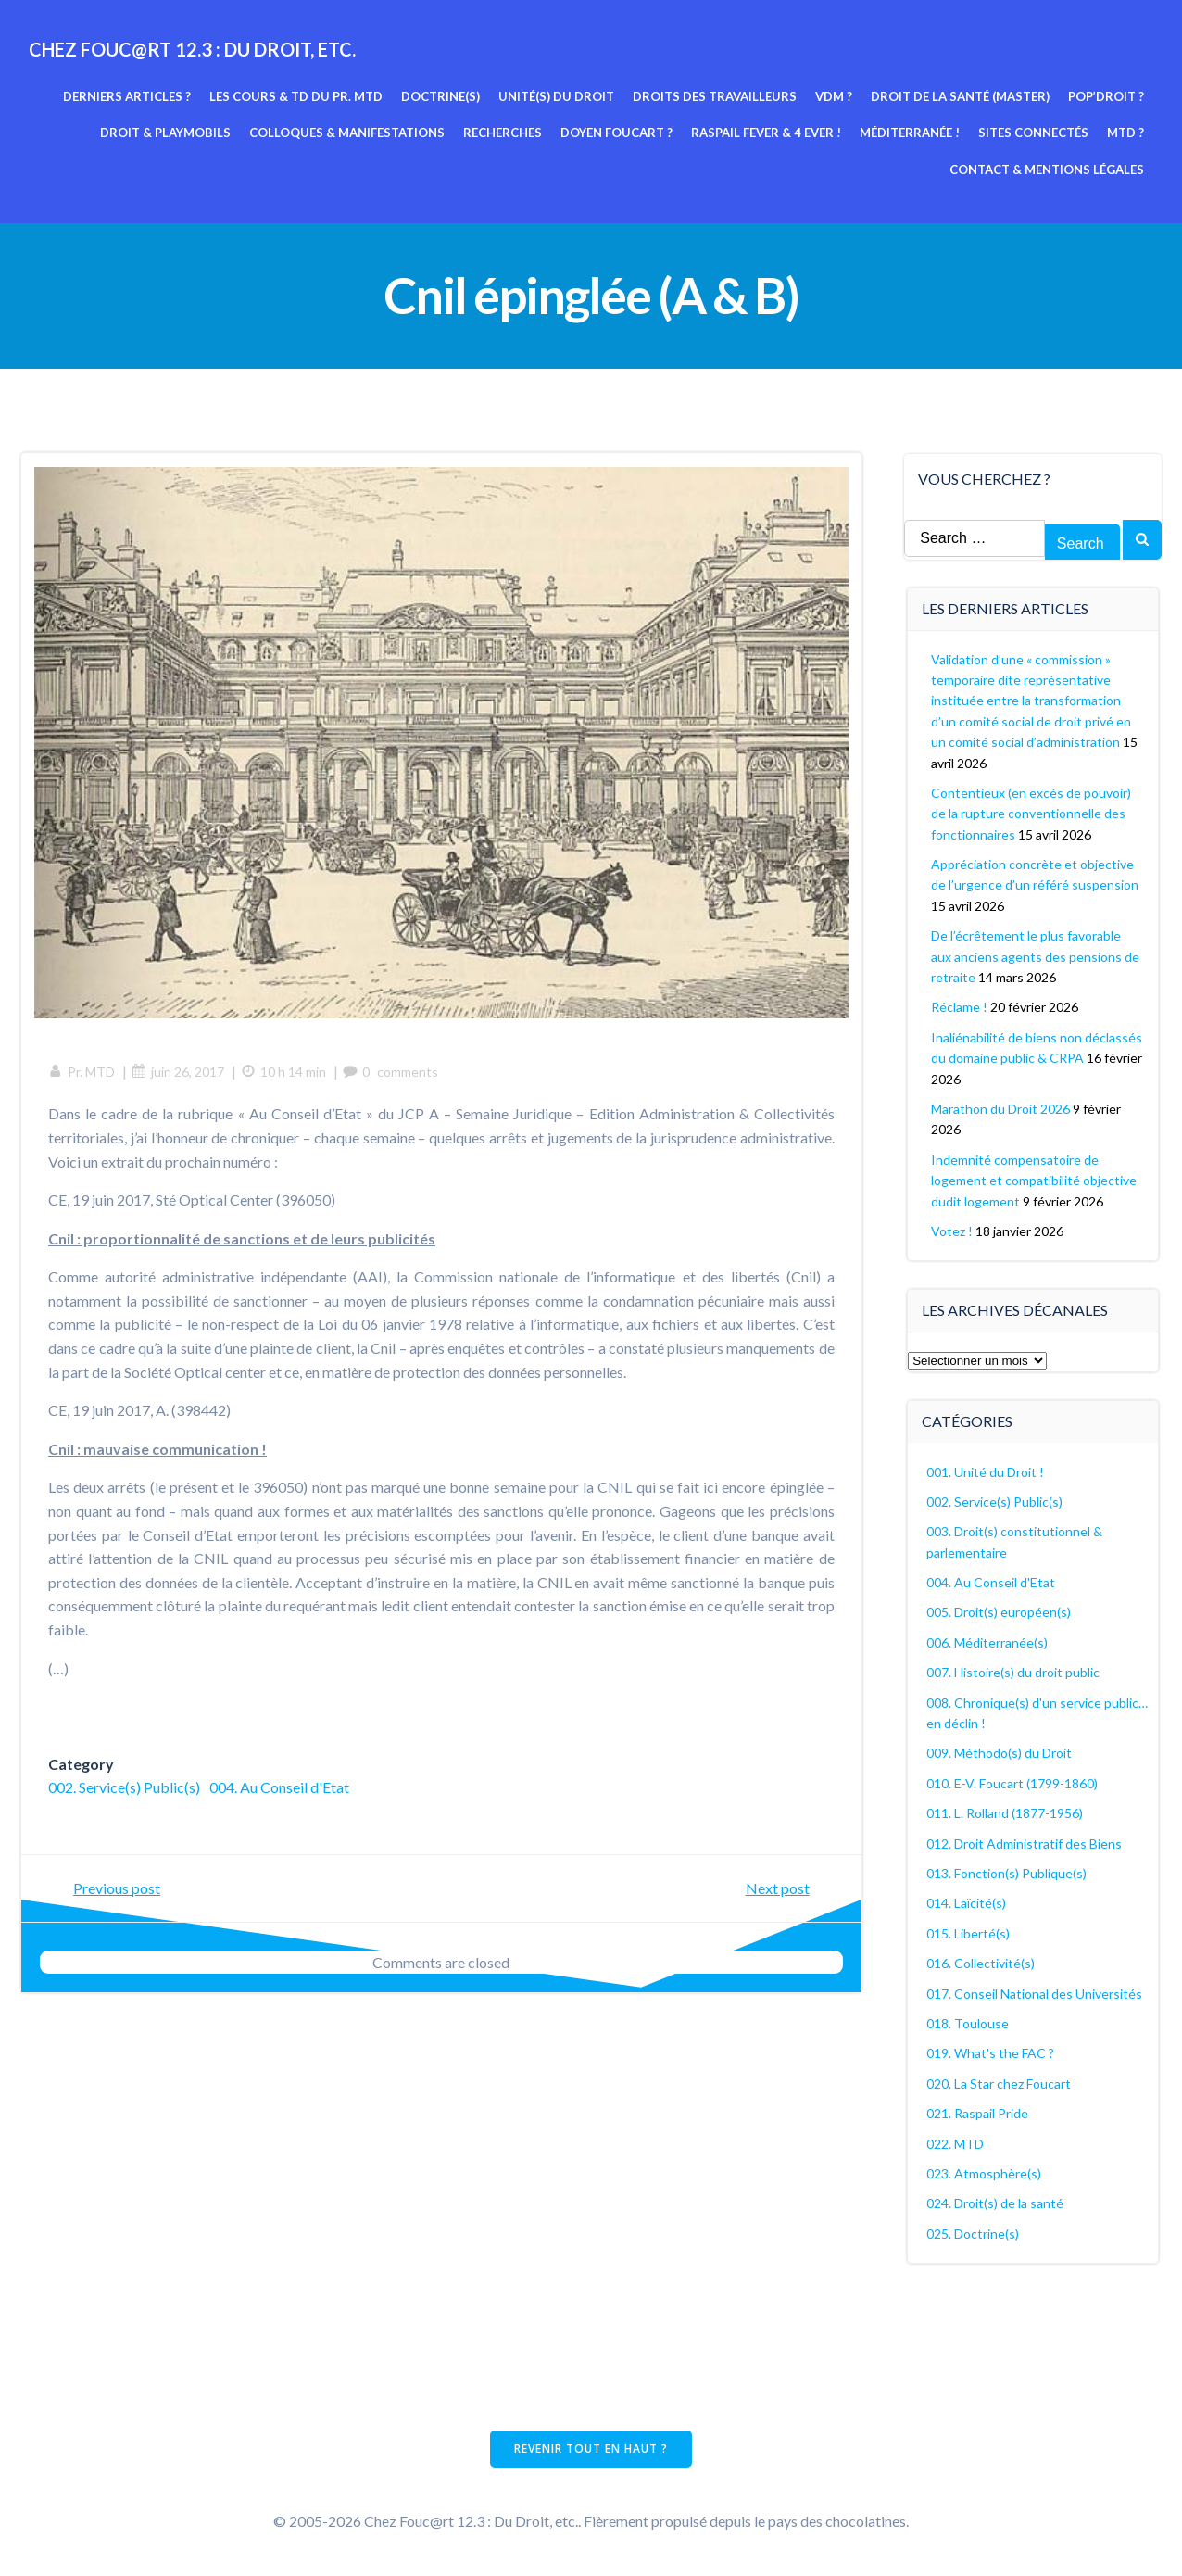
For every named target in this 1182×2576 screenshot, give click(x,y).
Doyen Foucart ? (617, 132)
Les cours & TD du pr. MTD (297, 95)
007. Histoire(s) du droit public (1013, 1671)
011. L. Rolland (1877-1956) (1005, 1812)
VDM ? (834, 95)
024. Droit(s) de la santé (995, 2202)
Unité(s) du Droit (557, 95)
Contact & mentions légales (1047, 168)
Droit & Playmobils (166, 132)
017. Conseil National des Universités (1035, 1993)
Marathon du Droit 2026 (1001, 1108)
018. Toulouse (968, 2022)
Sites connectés (1034, 132)
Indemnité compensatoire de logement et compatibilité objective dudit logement (1035, 1179)
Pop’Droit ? (1107, 95)
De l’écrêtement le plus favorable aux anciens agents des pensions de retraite (1036, 955)
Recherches (503, 132)
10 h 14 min (284, 1072)
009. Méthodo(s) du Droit (1000, 1752)
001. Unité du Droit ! (986, 1471)
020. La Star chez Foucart (999, 2082)
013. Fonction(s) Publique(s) (1007, 1872)
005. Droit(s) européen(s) (999, 1612)
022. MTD (956, 2143)
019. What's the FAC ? (991, 2052)
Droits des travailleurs (716, 95)
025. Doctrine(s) (973, 2233)
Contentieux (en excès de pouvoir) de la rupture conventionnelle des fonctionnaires (1032, 812)
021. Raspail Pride (978, 2112)
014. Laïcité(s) (967, 1902)
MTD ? (1126, 132)
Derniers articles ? (128, 95)
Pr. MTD (82, 1072)
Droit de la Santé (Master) (961, 95)
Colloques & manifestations (348, 132)
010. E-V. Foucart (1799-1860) (1013, 1782)
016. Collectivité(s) (981, 1962)
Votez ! (953, 1230)
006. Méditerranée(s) (988, 1641)
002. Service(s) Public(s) (125, 1788)
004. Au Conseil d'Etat (280, 1788)
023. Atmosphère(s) (984, 2172)
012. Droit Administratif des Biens (1025, 1842)
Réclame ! (960, 1006)
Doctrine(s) (441, 95)
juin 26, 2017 (178, 1072)
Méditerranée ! (911, 132)
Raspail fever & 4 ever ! (767, 132)
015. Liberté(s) (969, 1932)
